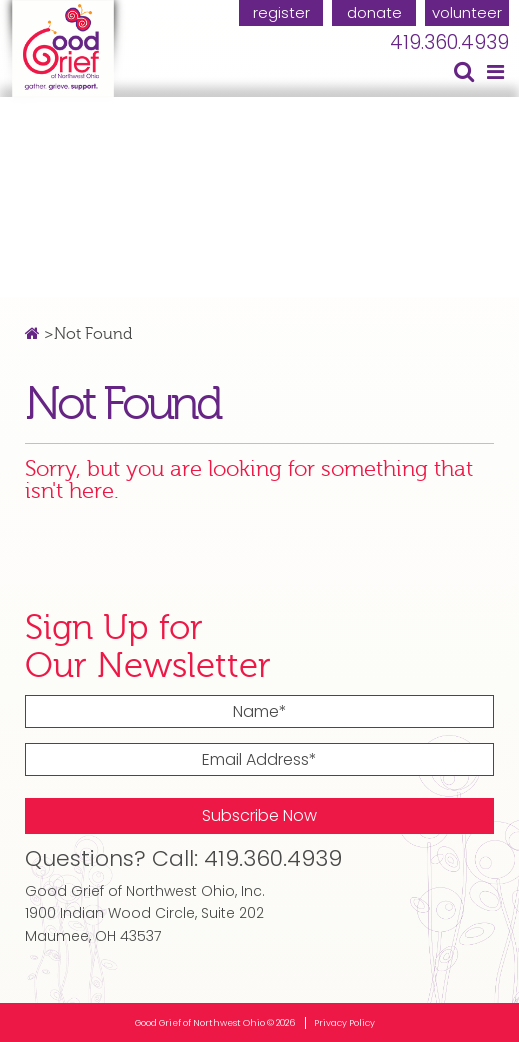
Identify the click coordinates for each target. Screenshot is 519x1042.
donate (374, 12)
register (281, 12)
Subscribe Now (259, 815)
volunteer (467, 12)
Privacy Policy (344, 1023)
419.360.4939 (449, 42)
